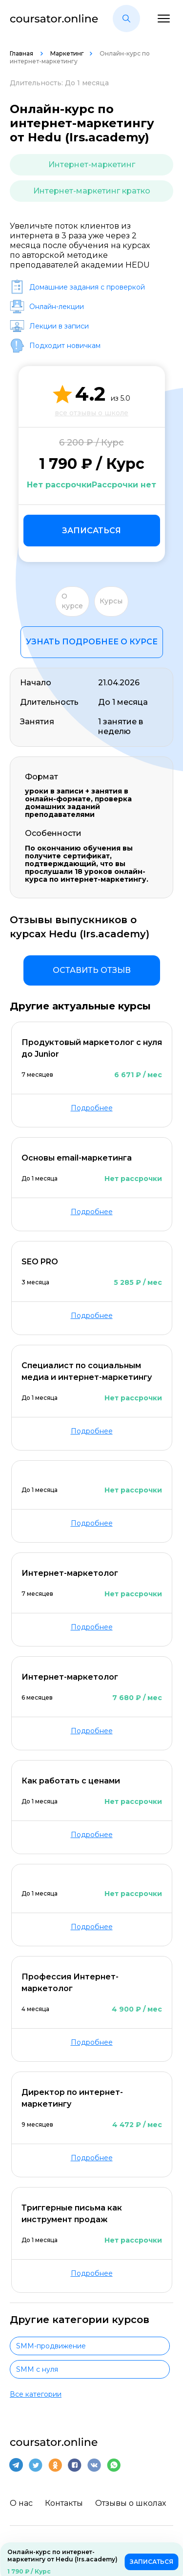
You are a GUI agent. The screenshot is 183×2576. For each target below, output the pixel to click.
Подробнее (92, 1108)
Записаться (91, 530)
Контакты (64, 2503)
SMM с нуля (37, 2369)
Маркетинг (67, 53)
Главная (22, 53)
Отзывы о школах (130, 2503)
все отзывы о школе (91, 412)
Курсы (111, 601)
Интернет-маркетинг (91, 164)
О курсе (72, 601)
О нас (21, 2503)
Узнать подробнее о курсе (92, 641)
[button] (126, 18)
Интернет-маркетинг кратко (91, 190)
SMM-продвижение (51, 2346)
